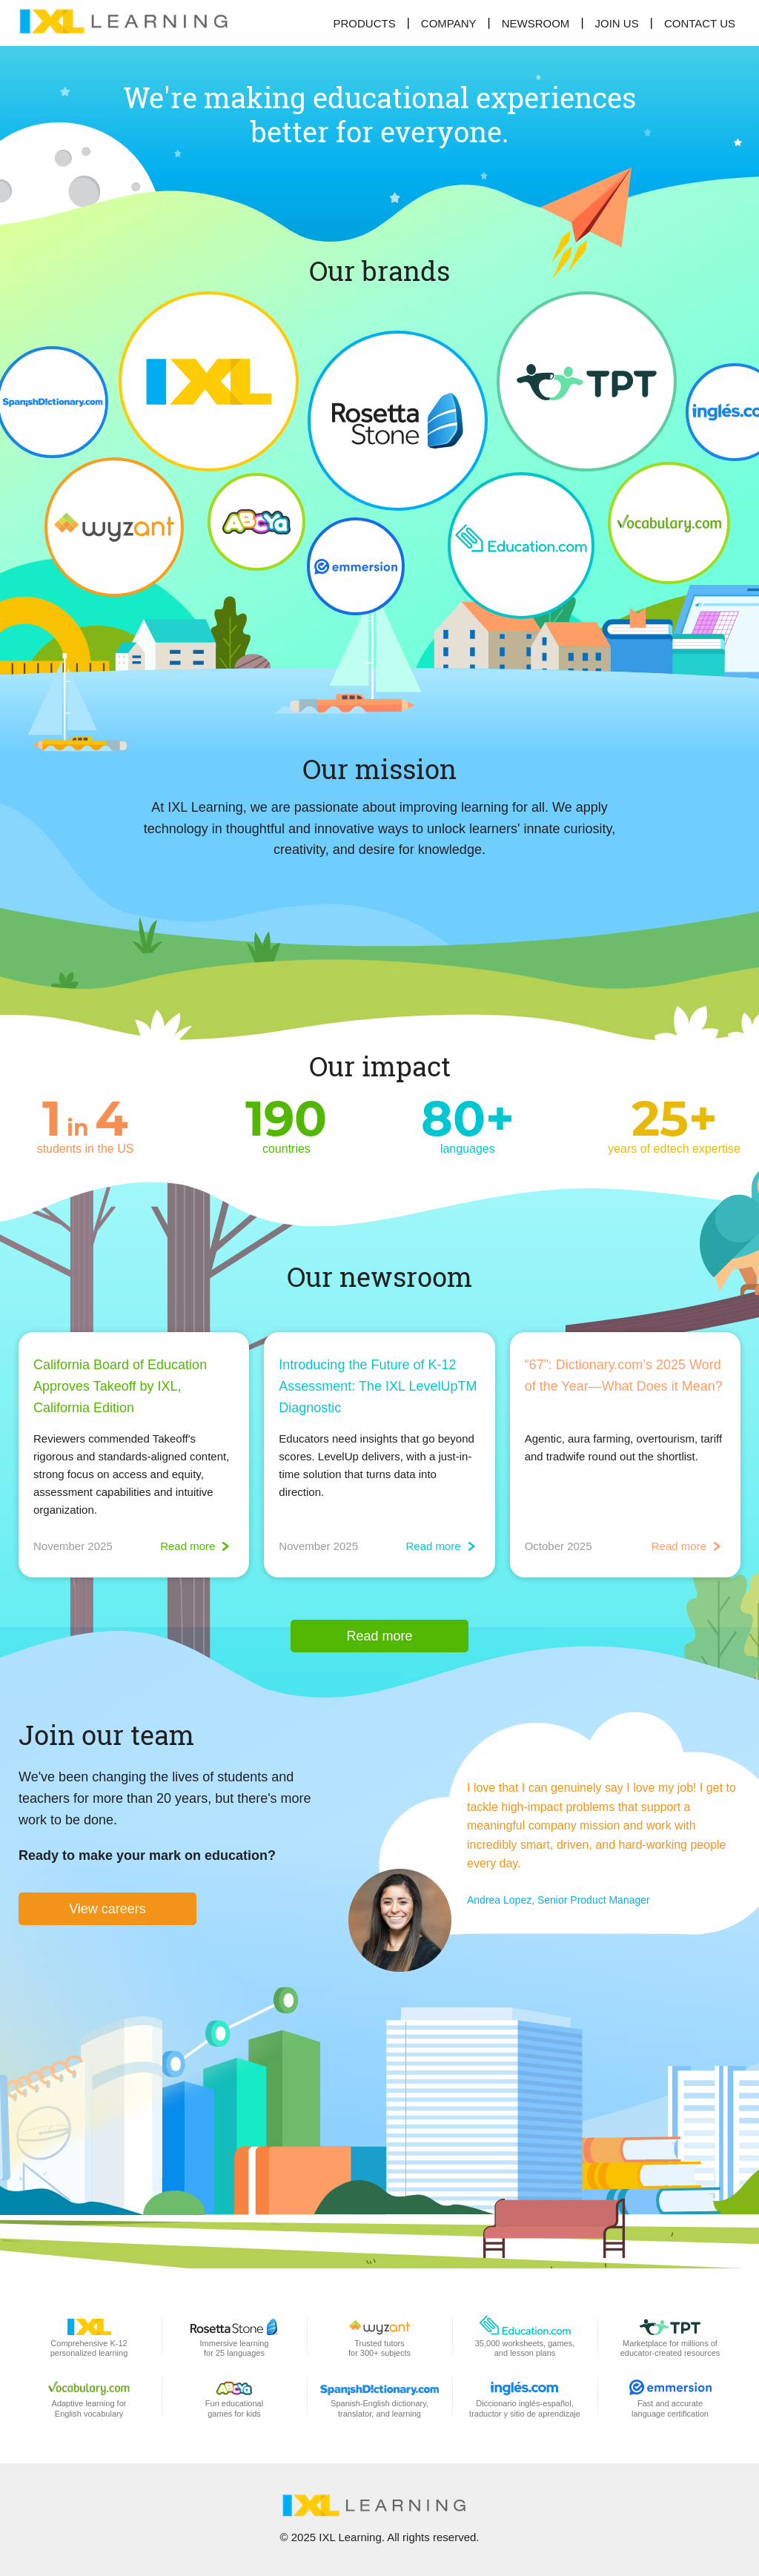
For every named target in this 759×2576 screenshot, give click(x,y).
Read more (379, 1636)
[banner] (130, 23)
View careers (107, 1908)
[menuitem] (617, 23)
